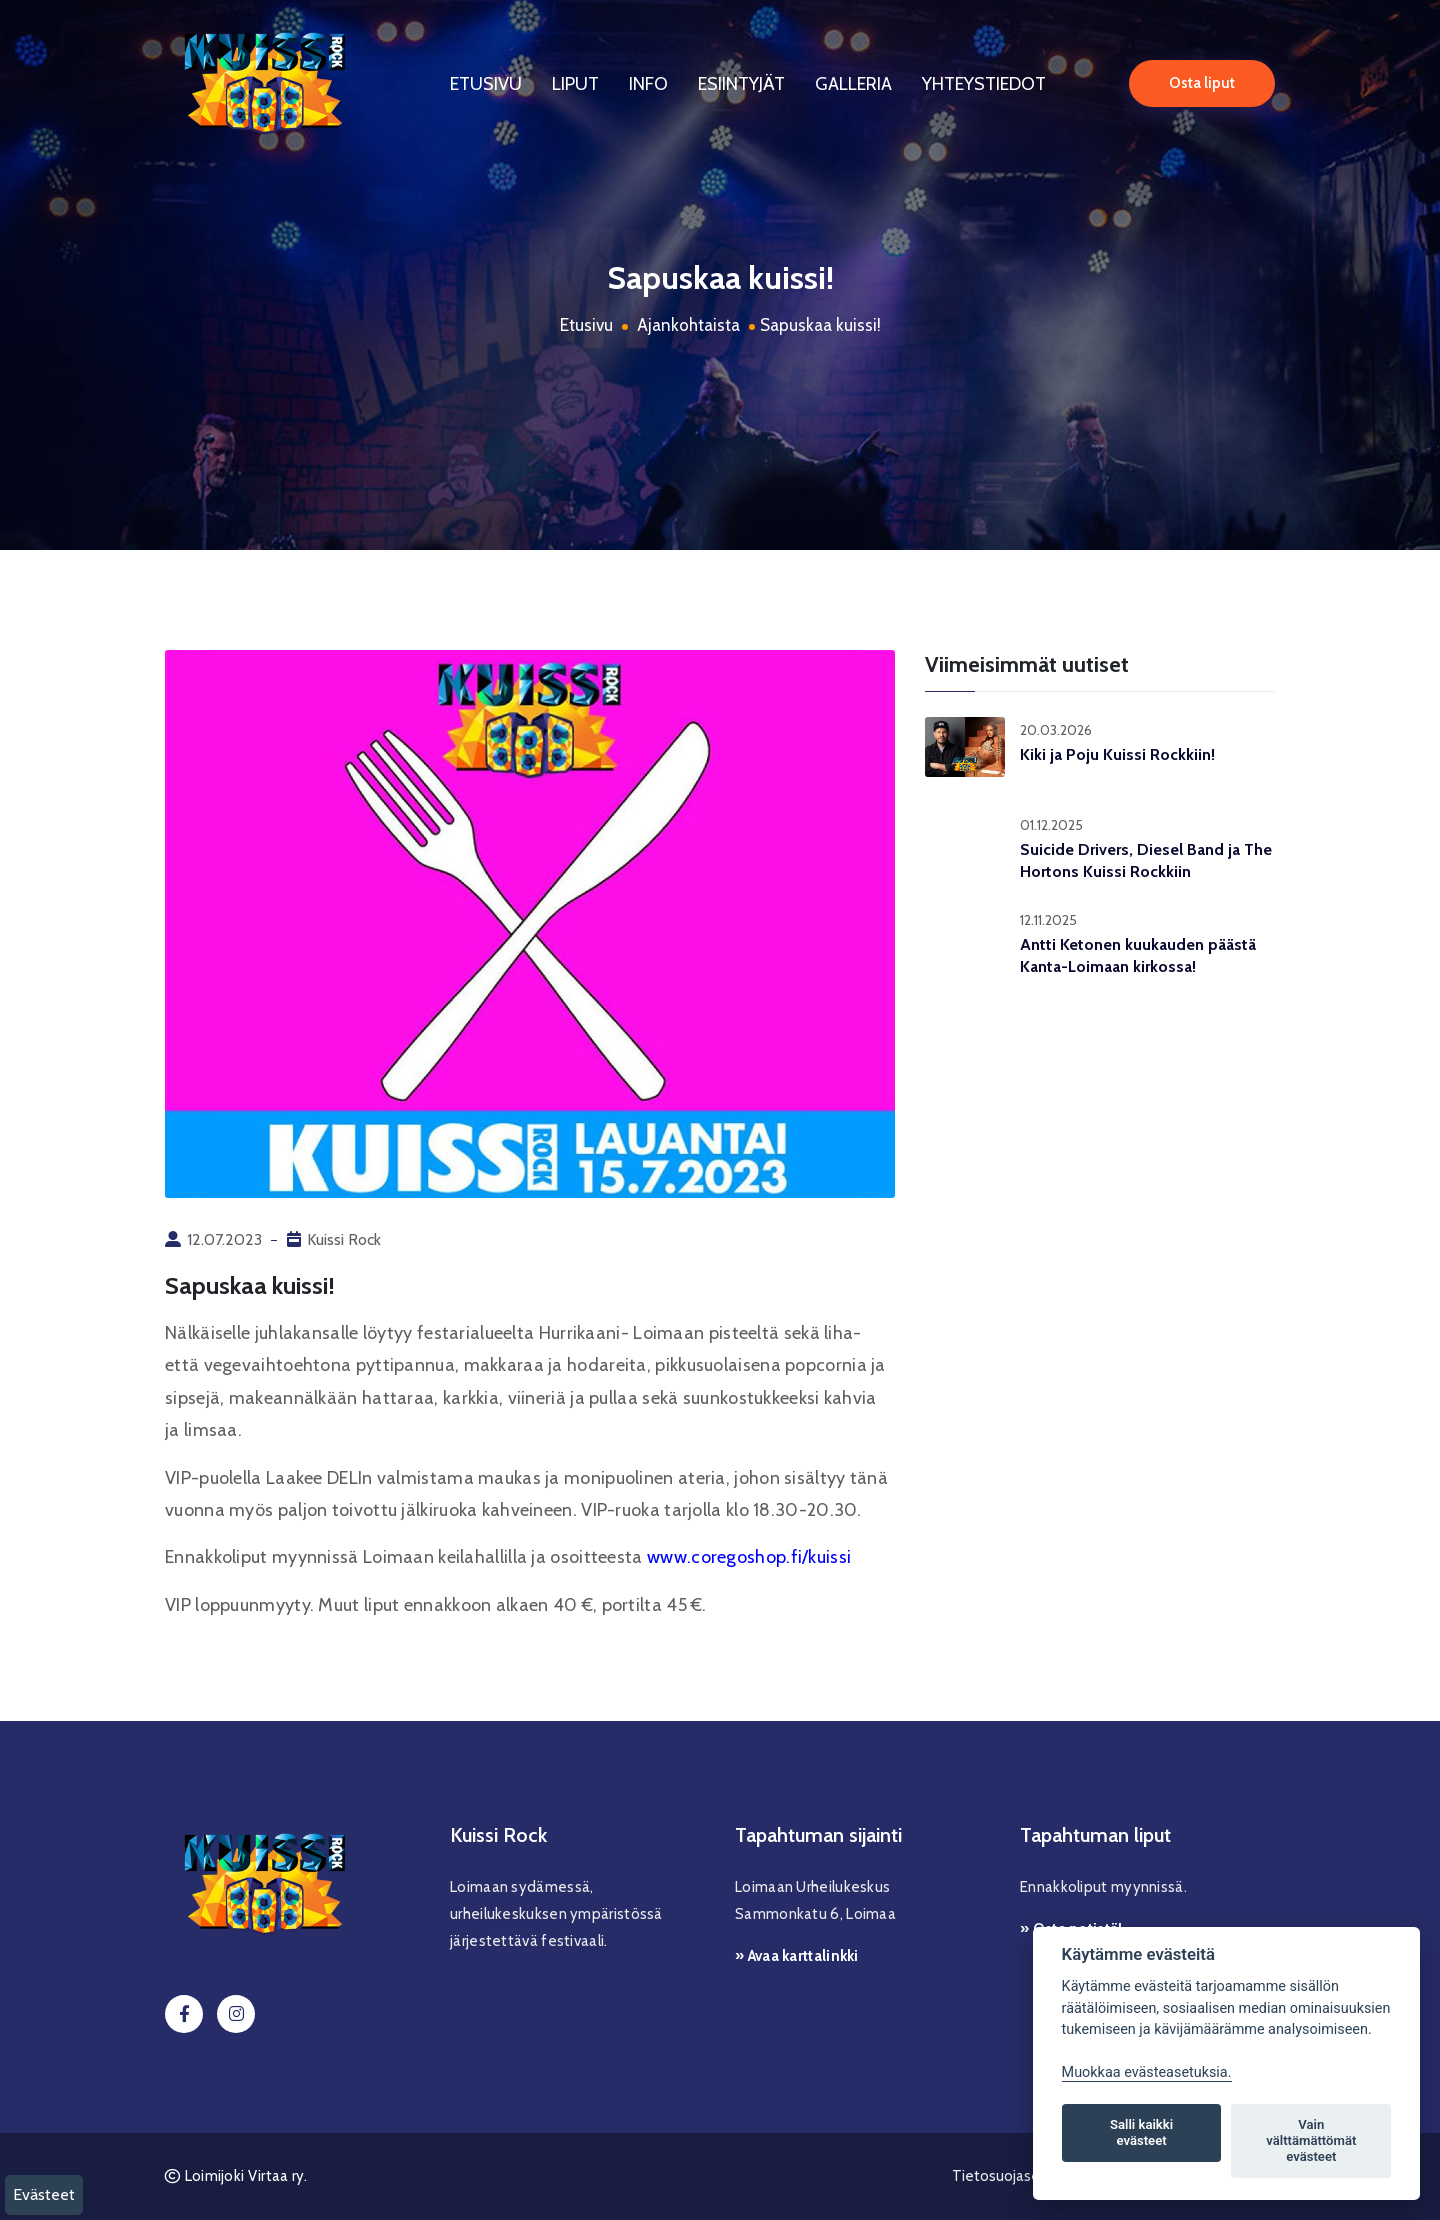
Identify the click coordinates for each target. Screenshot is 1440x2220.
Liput (575, 84)
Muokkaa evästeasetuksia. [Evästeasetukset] (1147, 2072)
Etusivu (486, 84)
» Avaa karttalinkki (797, 1956)
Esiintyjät (741, 84)
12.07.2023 (224, 1239)
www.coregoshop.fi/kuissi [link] (749, 1557)
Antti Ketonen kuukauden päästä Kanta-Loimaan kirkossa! (1138, 955)
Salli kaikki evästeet (1141, 2132)
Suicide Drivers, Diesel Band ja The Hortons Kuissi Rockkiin (1146, 860)
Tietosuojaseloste (1013, 2176)
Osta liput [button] (1202, 83)
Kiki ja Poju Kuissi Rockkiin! (1117, 754)
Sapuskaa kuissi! (820, 325)
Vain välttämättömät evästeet (1311, 2140)
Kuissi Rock (344, 1239)
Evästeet (44, 2194)
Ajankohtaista (688, 325)
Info (648, 84)
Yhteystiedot (984, 84)
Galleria (853, 84)
